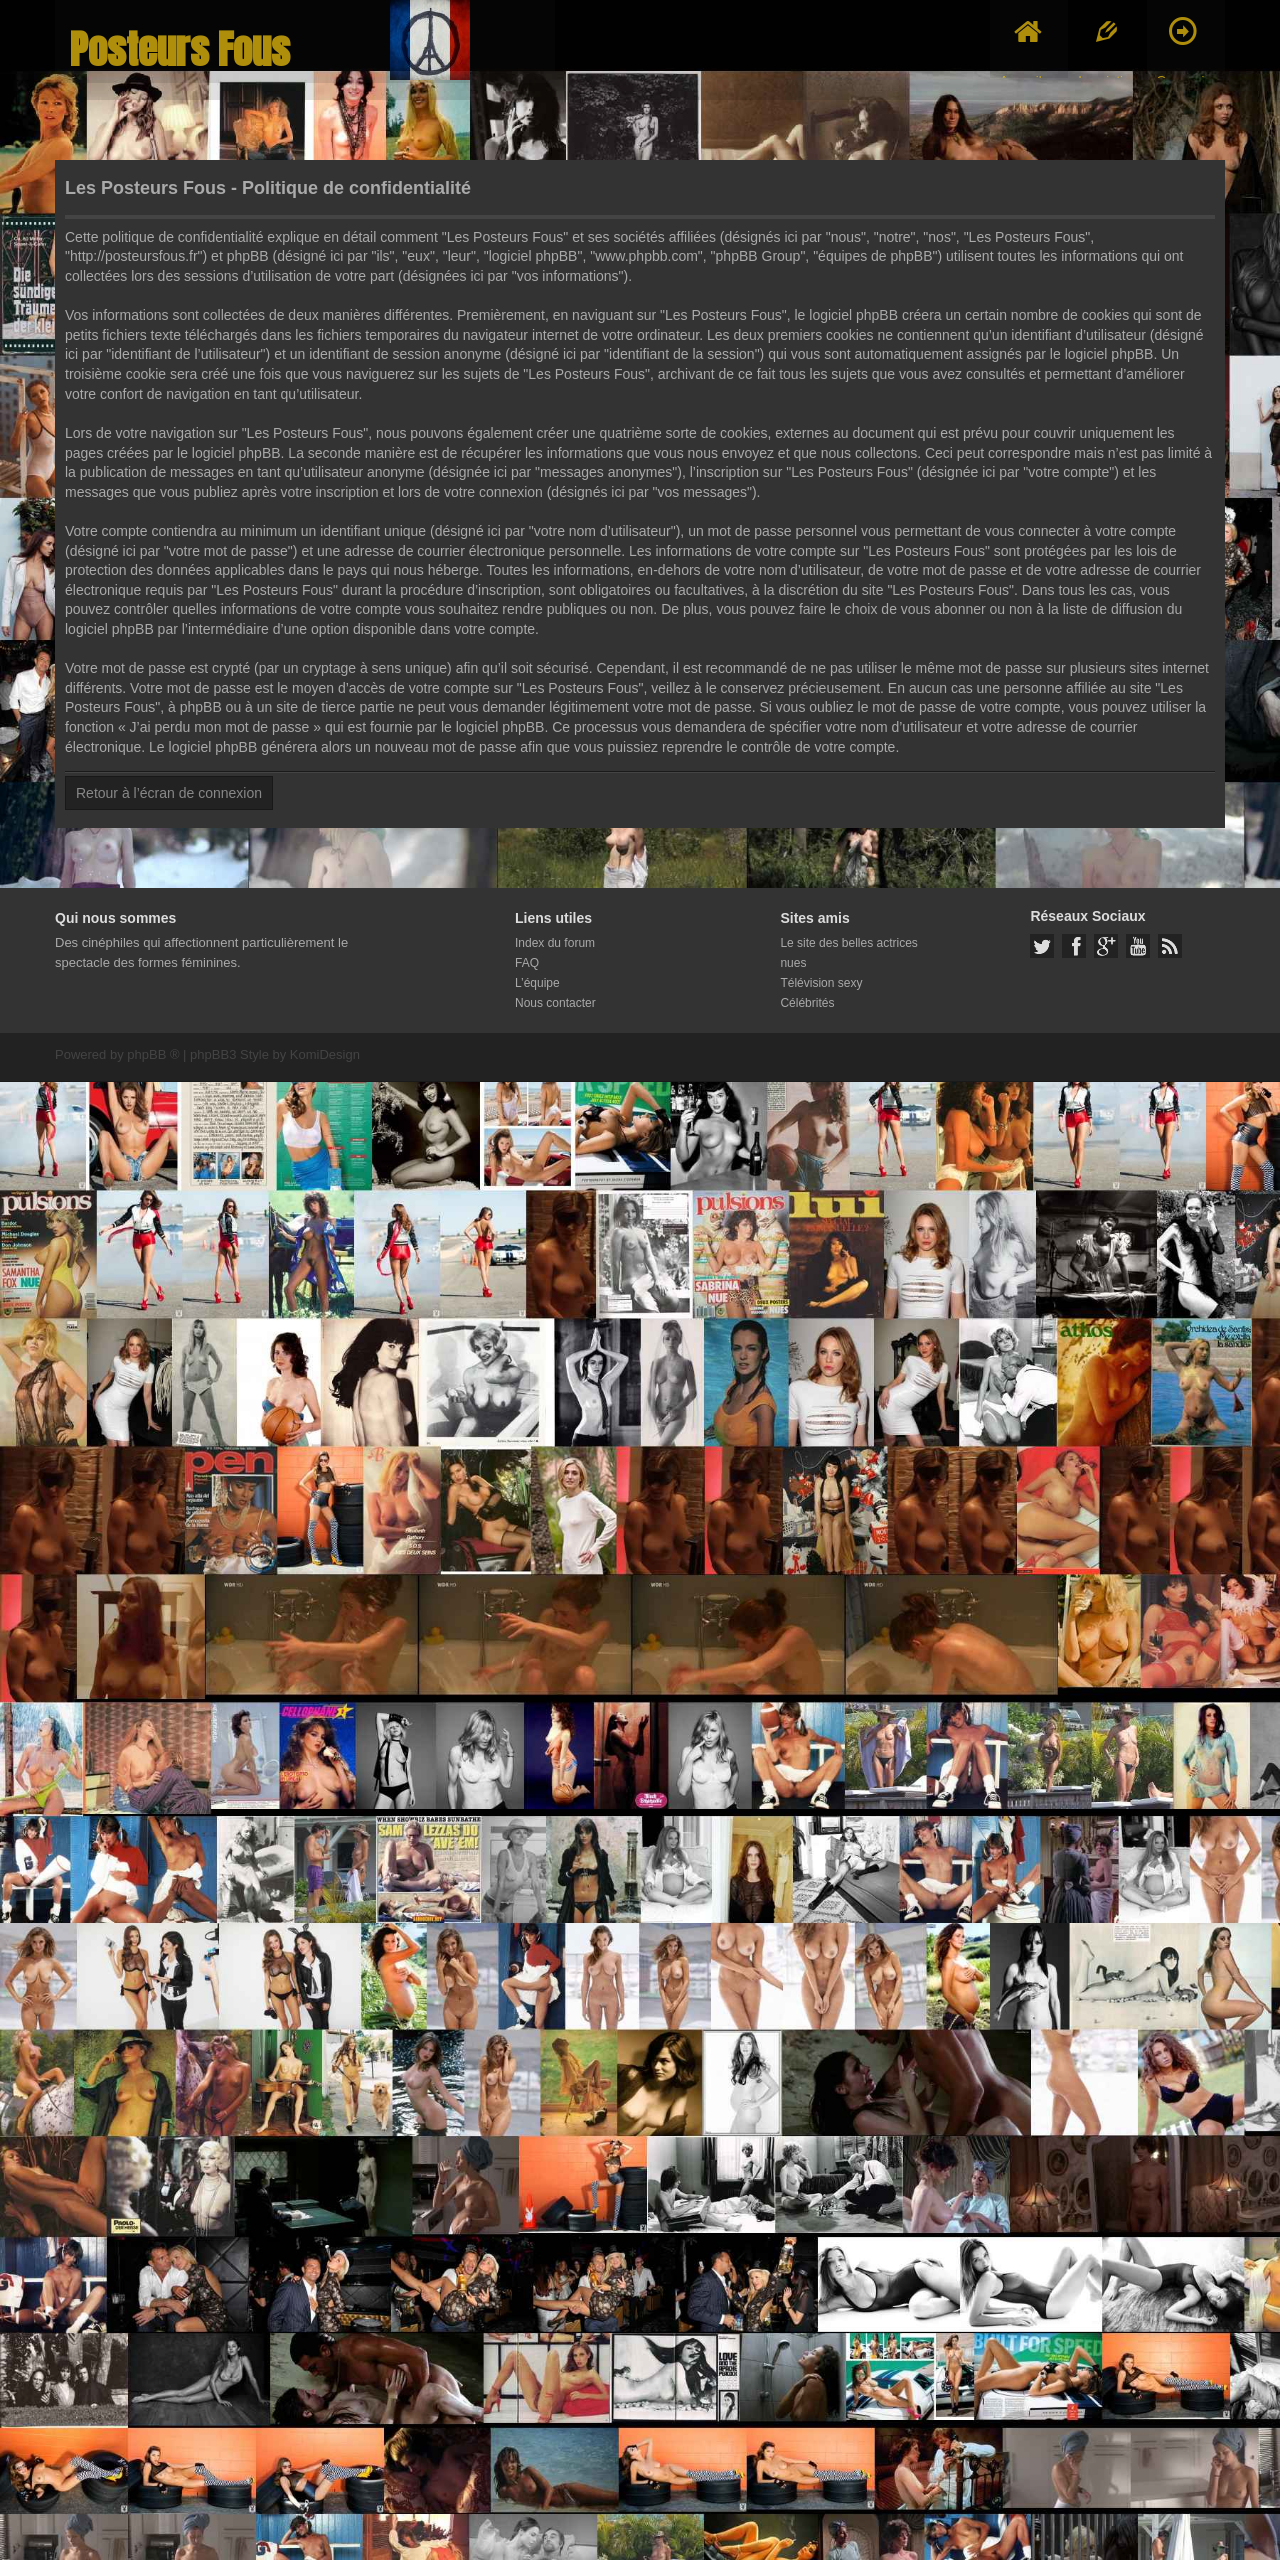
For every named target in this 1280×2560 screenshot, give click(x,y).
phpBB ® (153, 1054)
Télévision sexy (821, 983)
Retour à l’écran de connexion (169, 793)
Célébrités (807, 1003)
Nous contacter (555, 1003)
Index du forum (555, 943)
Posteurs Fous (180, 49)
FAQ (527, 963)
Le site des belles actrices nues (848, 953)
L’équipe (537, 983)
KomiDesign (325, 1054)
